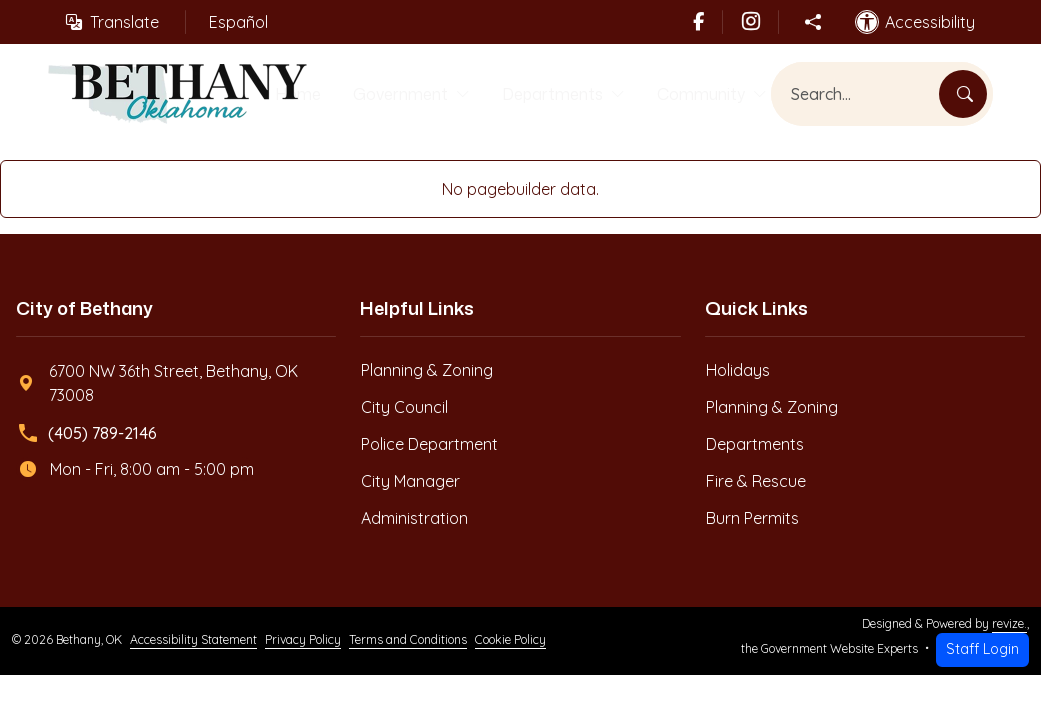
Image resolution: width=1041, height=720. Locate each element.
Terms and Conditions (408, 643)
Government (390, 95)
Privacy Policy (303, 643)
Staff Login (982, 652)
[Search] (963, 96)
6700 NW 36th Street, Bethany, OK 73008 (158, 386)
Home (284, 95)
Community (708, 95)
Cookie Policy (510, 643)
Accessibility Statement (193, 643)
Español (238, 22)
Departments (550, 95)
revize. (1009, 626)
